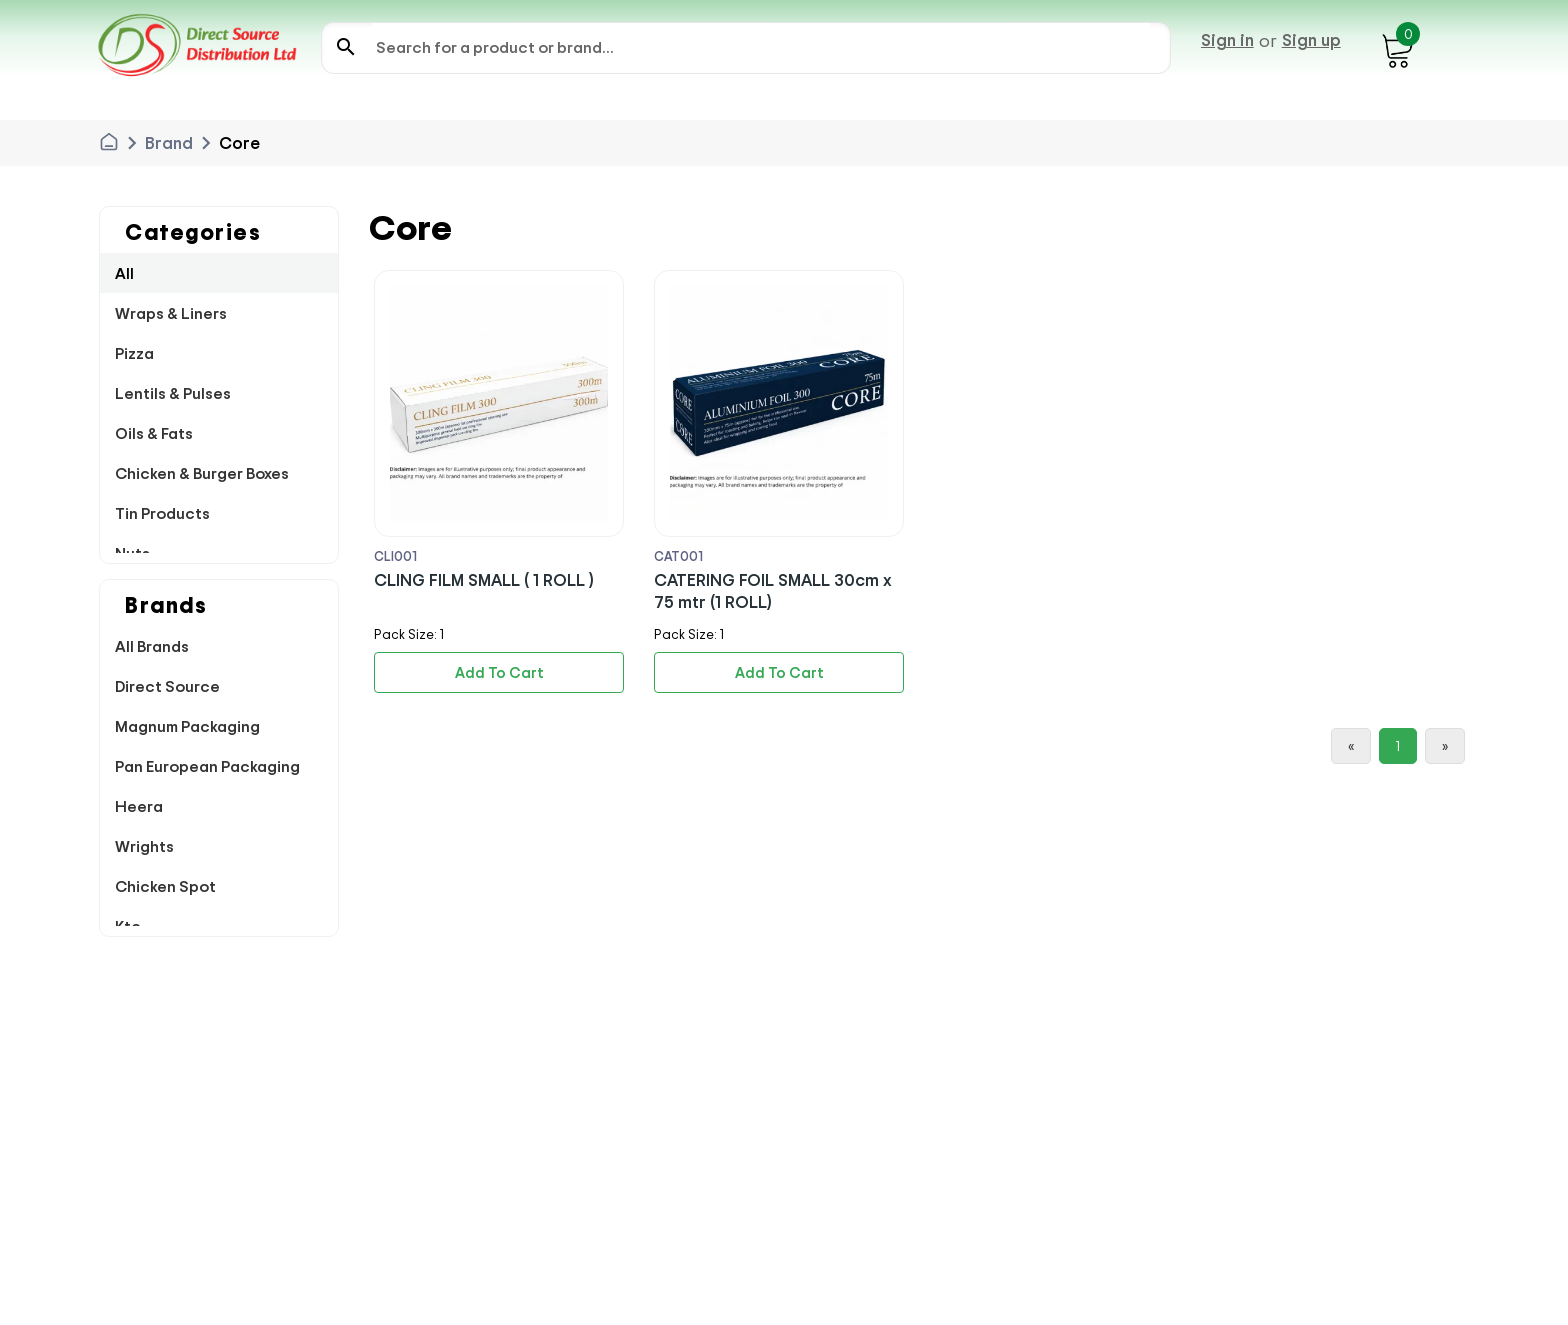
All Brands (152, 646)
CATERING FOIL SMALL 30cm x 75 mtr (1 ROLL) (773, 590)
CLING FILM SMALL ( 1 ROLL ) (484, 579)
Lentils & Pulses (173, 393)
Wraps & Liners (171, 313)
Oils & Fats (154, 433)
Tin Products (162, 513)
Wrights (144, 846)
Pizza (134, 353)
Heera (139, 806)
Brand (169, 143)
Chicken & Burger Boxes (202, 473)
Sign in (1227, 39)
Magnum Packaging (187, 726)
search (346, 47)
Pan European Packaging (207, 766)
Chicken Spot (165, 886)
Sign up (1311, 39)
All (124, 273)
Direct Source (167, 686)
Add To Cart (499, 672)
